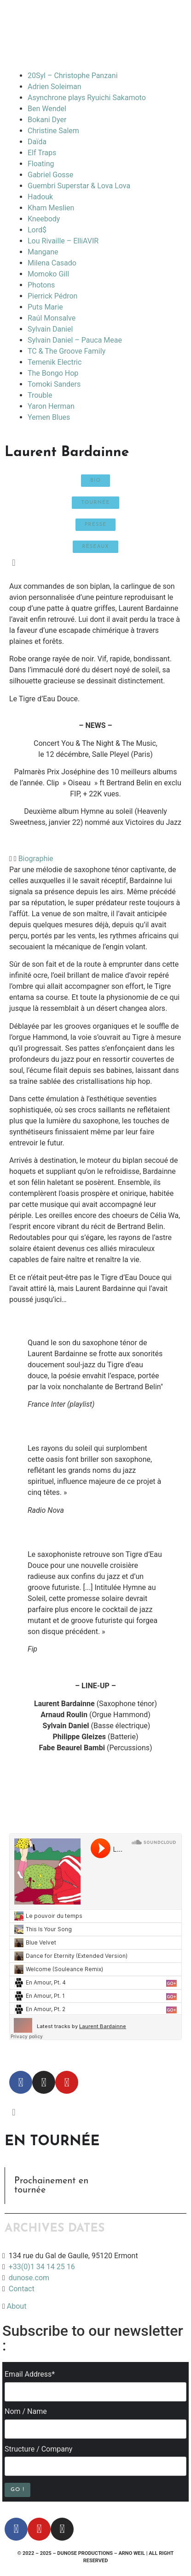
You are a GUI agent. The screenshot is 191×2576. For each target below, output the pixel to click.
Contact (22, 2288)
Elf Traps (42, 152)
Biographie (35, 858)
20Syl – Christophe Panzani (73, 75)
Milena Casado (52, 263)
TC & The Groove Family (66, 351)
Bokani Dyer (47, 119)
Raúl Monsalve (51, 318)
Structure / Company (38, 2449)
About (17, 2306)
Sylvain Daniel (50, 329)
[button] (95, 858)
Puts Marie (45, 307)
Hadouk (40, 196)
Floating (41, 163)
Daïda (37, 141)
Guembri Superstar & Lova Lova (79, 185)
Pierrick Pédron (52, 296)
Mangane (43, 252)
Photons (41, 285)
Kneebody (44, 218)
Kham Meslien (51, 207)
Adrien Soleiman (54, 86)
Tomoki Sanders (54, 384)
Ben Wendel (47, 108)
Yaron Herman (51, 406)
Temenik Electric (54, 362)
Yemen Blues (49, 417)
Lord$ (37, 229)
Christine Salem (53, 130)
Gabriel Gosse (50, 174)
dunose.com (29, 2277)
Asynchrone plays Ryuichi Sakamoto (87, 97)
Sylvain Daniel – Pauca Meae (75, 340)
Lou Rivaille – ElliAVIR (63, 241)
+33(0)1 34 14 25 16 (41, 2266)
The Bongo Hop (53, 373)
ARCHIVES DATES (55, 2228)
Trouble (40, 395)
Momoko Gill (48, 274)
